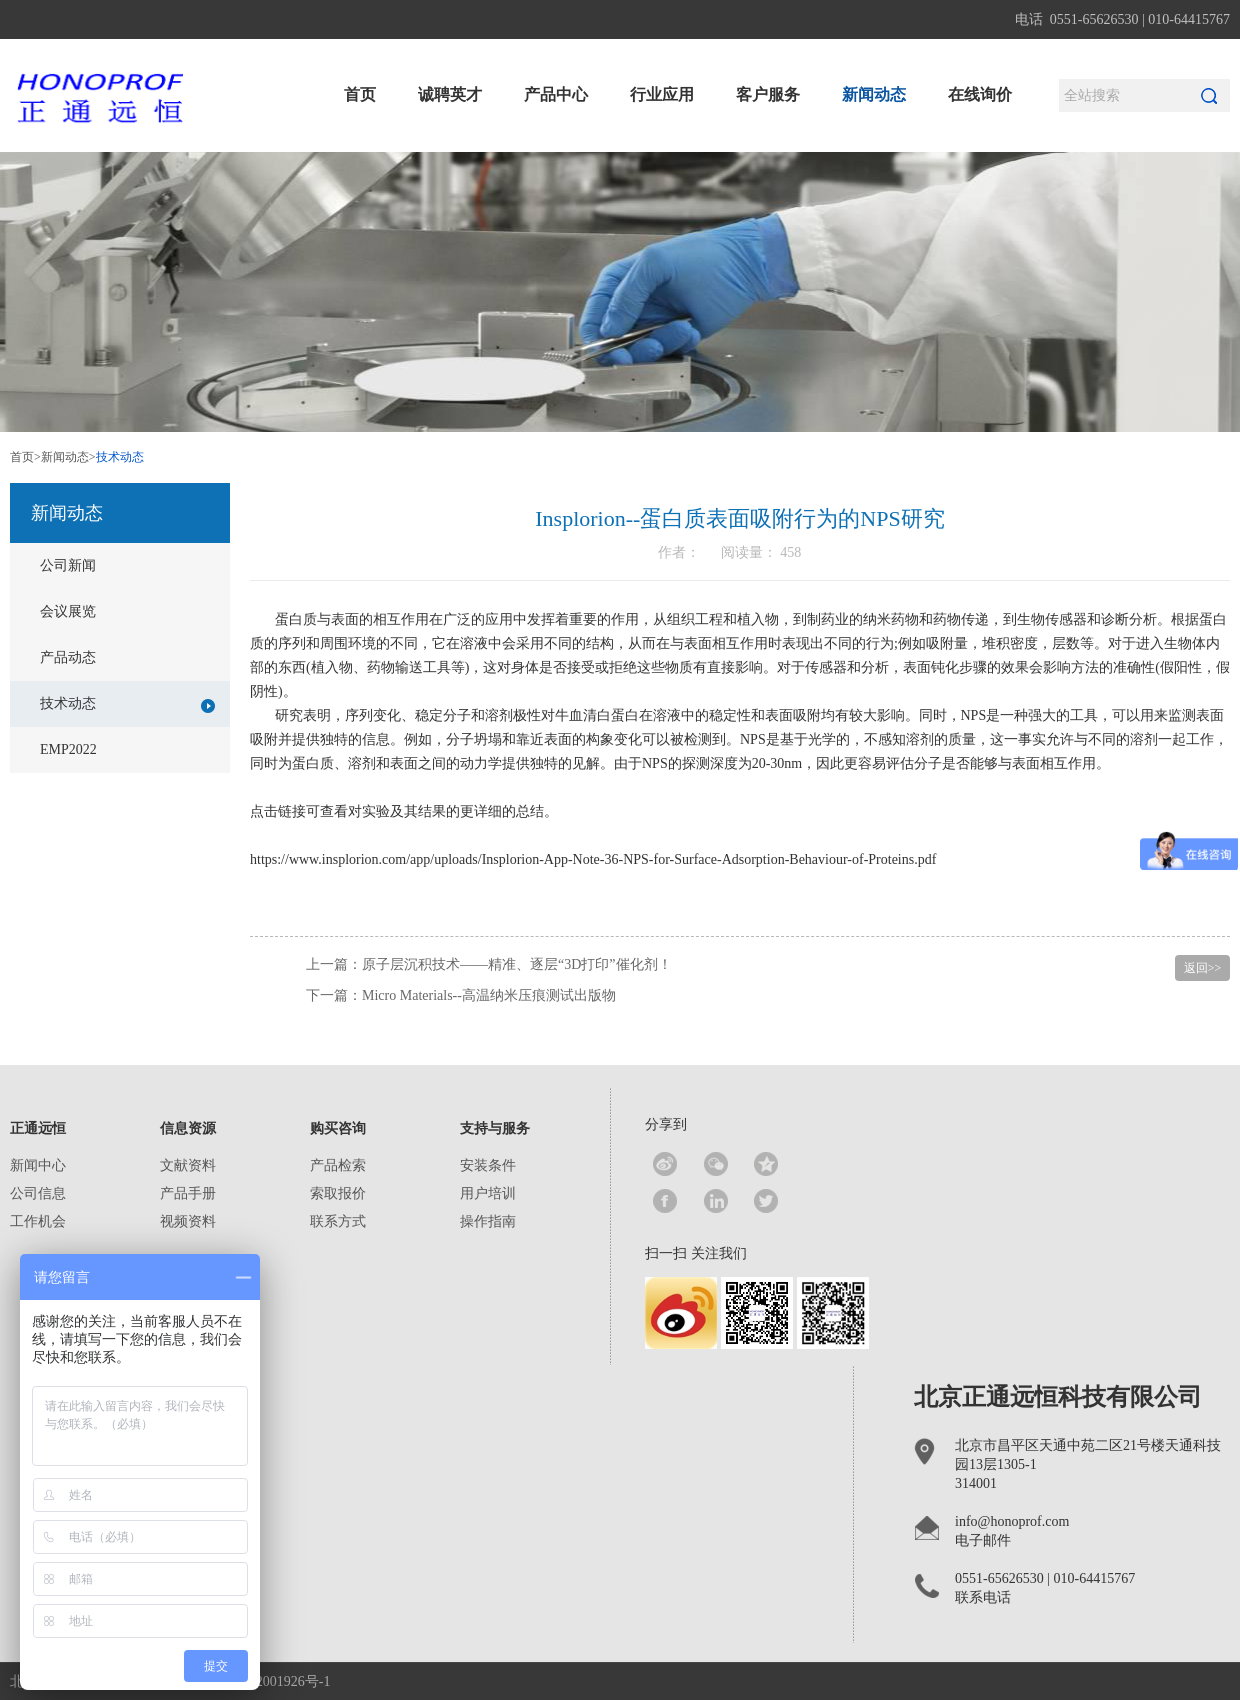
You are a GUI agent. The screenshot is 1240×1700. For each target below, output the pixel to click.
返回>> (1203, 968)
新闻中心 (38, 1165)
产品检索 (338, 1165)
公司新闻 (68, 565)
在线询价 (980, 94)
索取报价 (338, 1193)
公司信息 (38, 1193)
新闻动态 (874, 94)
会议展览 (68, 611)
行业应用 (662, 94)
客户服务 (768, 94)
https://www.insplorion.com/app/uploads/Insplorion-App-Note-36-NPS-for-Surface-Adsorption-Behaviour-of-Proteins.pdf (593, 859)
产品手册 (188, 1193)
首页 (360, 94)
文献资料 (188, 1165)
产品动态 (68, 657)
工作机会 (38, 1221)
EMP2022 (68, 749)
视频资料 (188, 1221)
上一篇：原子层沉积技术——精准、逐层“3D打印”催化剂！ (489, 964)
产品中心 (556, 94)
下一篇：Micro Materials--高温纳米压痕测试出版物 (461, 995)
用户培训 (488, 1193)
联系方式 (338, 1221)
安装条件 (488, 1165)
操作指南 (488, 1221)
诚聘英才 (450, 94)
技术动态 (127, 704)
